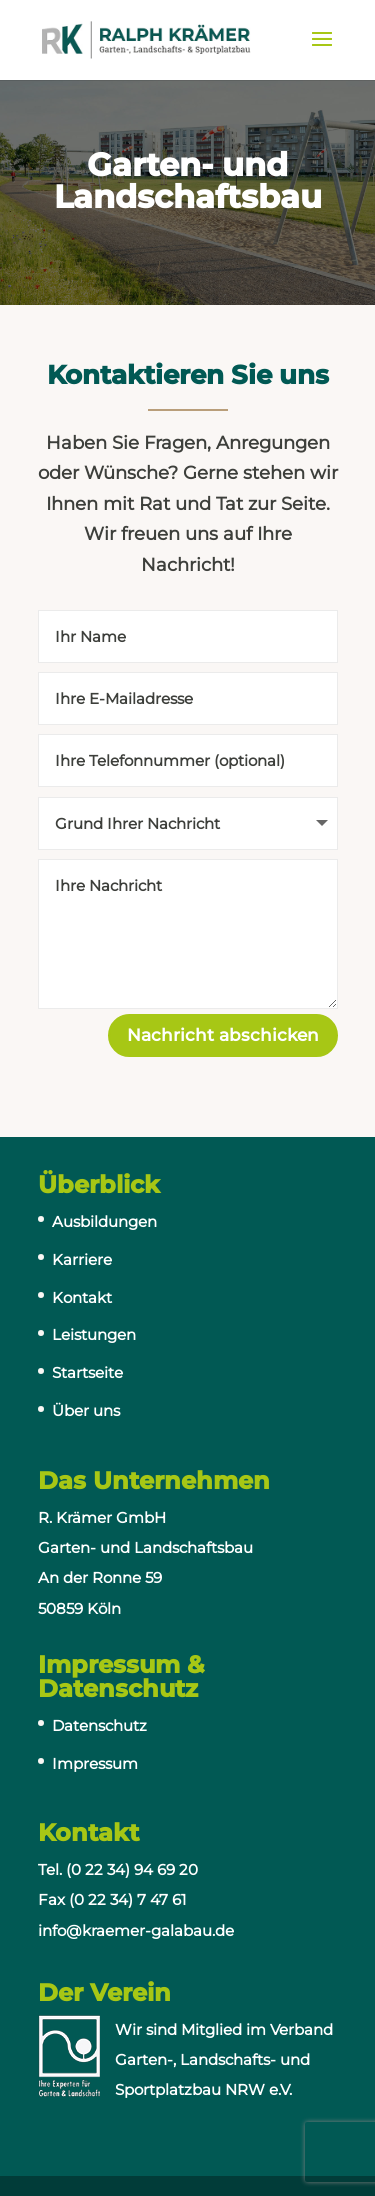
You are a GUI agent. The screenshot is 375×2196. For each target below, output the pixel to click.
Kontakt (82, 1297)
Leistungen (94, 1334)
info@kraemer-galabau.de (136, 1930)
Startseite (87, 1372)
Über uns (86, 1410)
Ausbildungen (104, 1221)
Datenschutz (99, 1725)
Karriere (82, 1259)
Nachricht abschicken (223, 1035)
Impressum (95, 1763)
